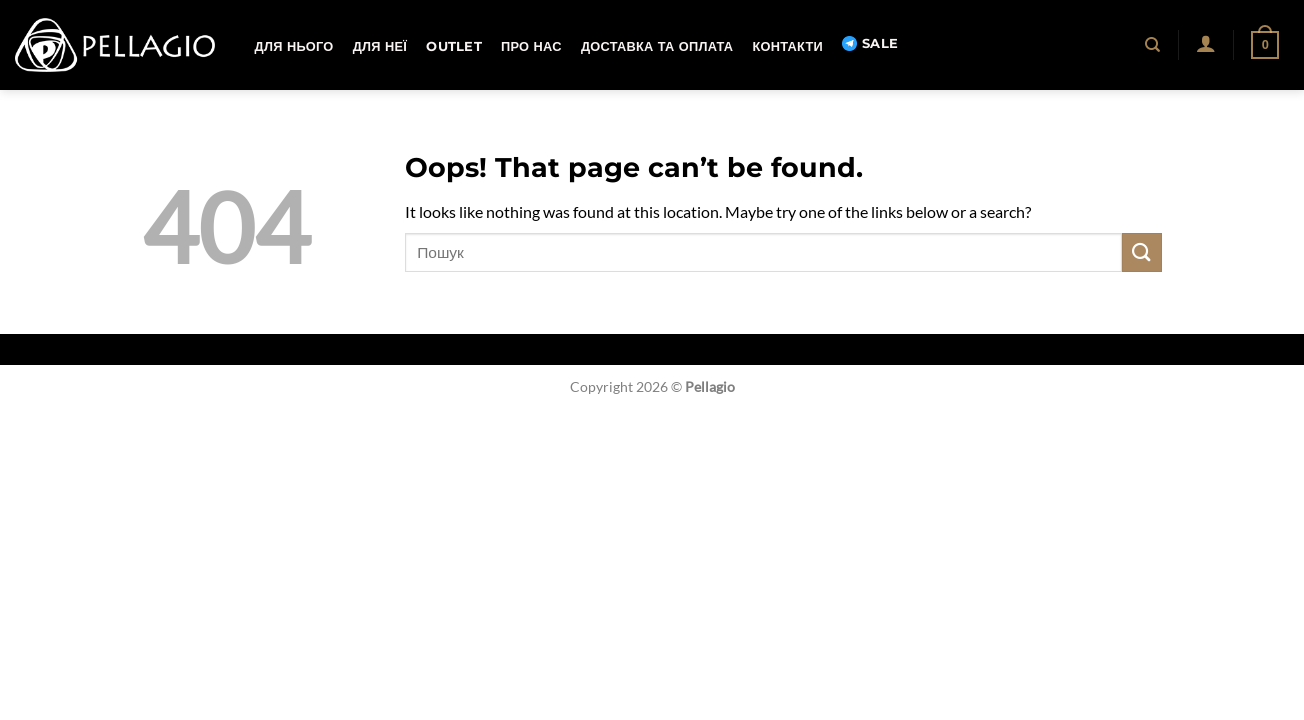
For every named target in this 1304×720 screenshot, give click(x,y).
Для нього (294, 46)
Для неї (380, 46)
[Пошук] (1153, 45)
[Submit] (1142, 252)
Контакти (787, 46)
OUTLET (454, 46)
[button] (1205, 43)
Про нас (531, 46)
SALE (870, 44)
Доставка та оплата (657, 46)
